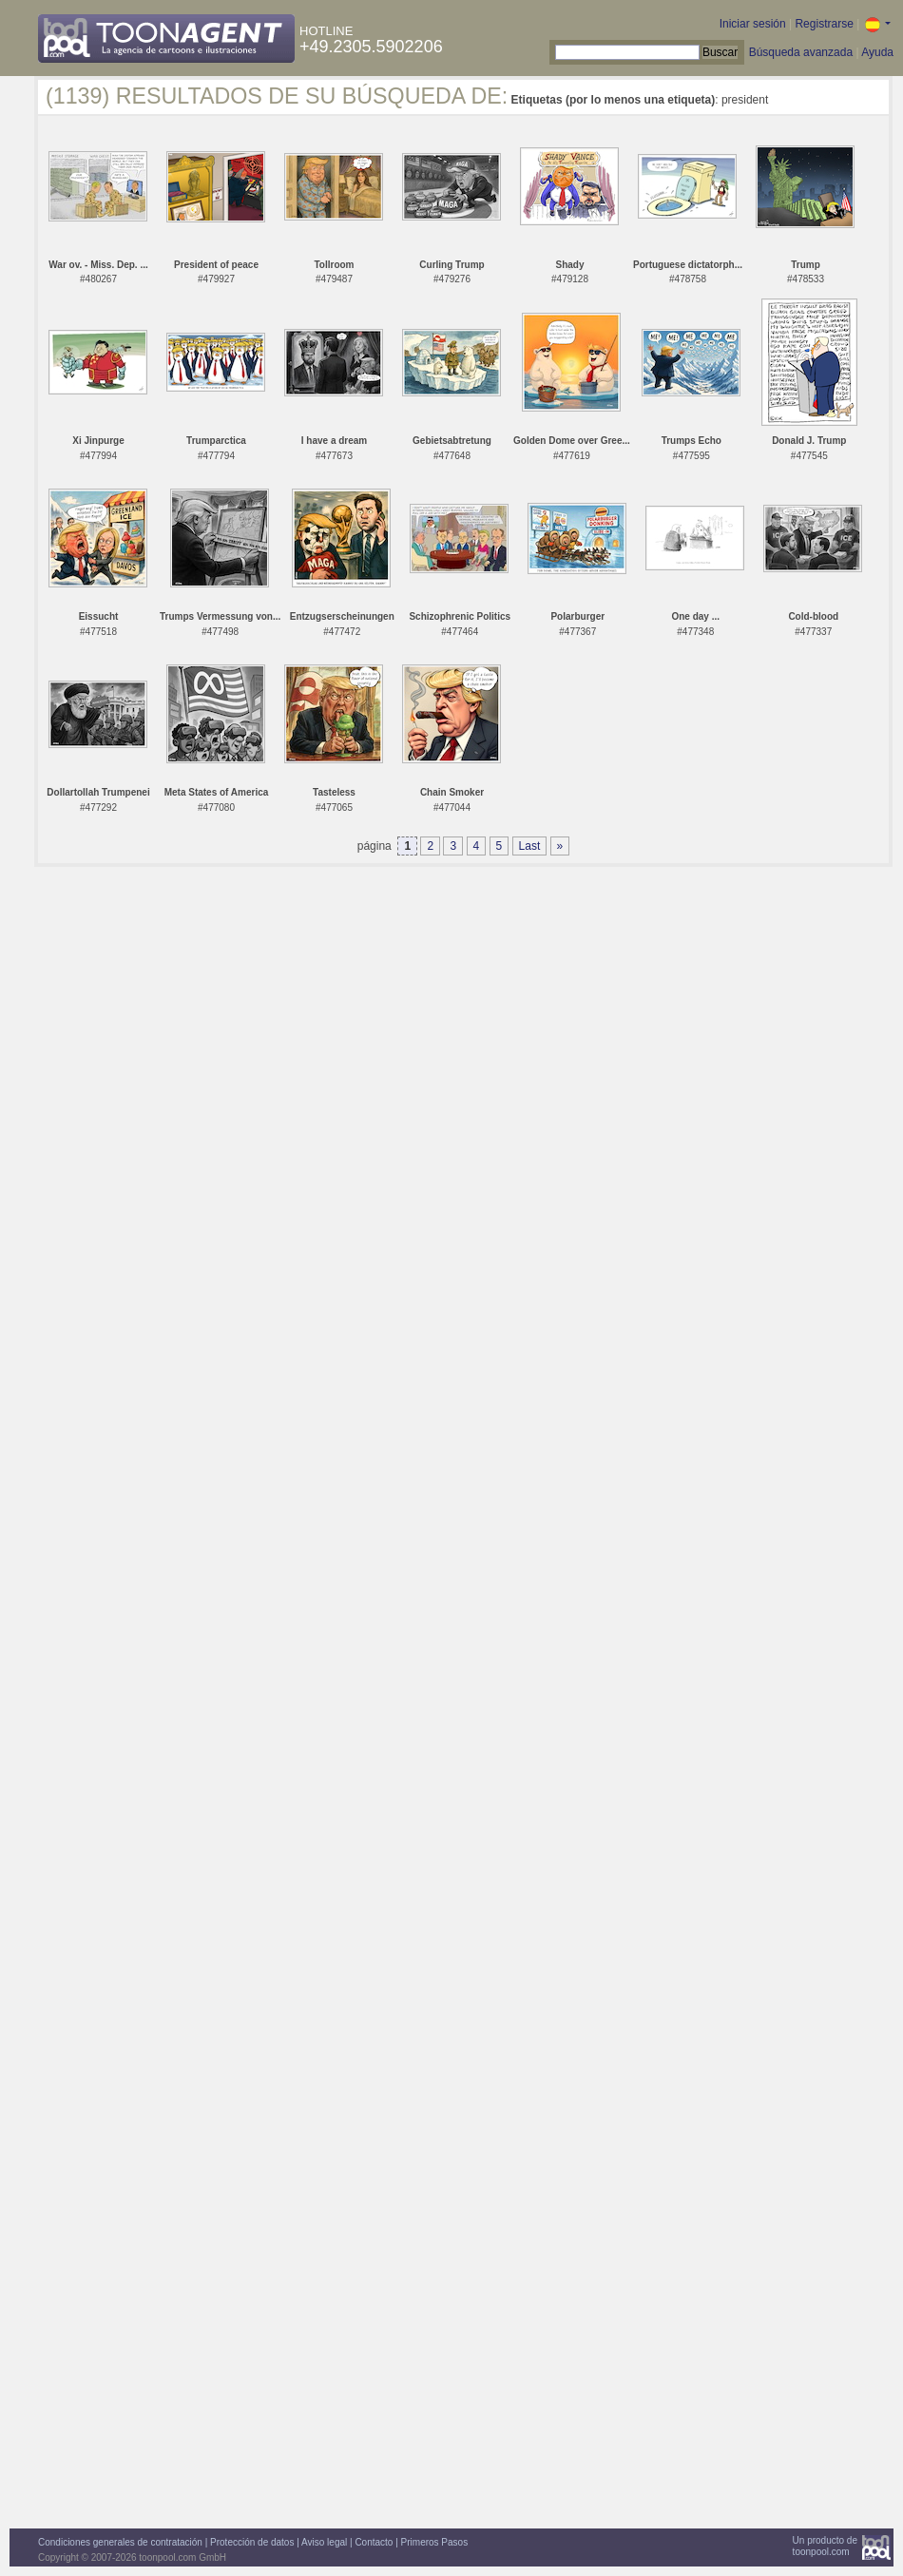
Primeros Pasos (435, 2542)
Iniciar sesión (753, 23)
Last (530, 846)
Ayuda (877, 52)
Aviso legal (324, 2542)
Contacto (374, 2542)
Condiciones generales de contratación (120, 2542)
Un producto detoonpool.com (825, 2546)
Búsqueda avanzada (801, 52)
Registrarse (824, 23)
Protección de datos (252, 2542)
